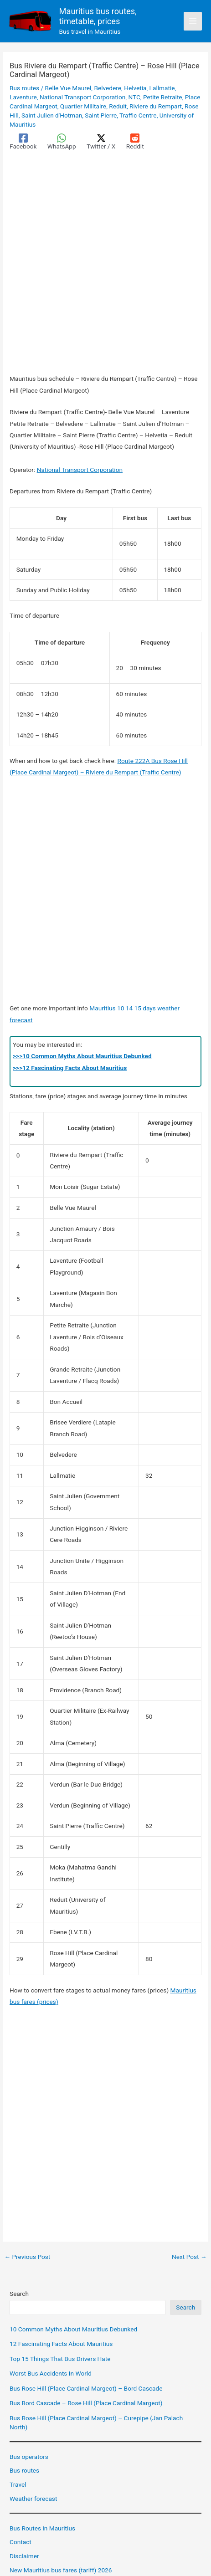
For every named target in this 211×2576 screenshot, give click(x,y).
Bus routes (24, 88)
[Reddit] (135, 141)
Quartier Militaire (83, 106)
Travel (18, 2484)
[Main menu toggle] (193, 21)
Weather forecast (33, 2498)
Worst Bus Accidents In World (51, 2373)
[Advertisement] (105, 264)
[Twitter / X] (101, 141)
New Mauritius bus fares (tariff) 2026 (61, 2570)
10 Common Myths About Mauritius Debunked (73, 2329)
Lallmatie (162, 88)
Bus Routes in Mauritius (42, 2528)
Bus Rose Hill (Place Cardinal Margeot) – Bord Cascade (86, 2388)
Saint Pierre (101, 115)
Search (19, 2293)
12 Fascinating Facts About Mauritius (61, 2343)
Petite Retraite (162, 97)
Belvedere (107, 88)
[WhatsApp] (61, 141)
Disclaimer (24, 2556)
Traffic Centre (138, 115)
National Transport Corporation (82, 97)
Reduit (118, 106)
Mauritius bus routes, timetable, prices (98, 16)
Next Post (189, 2257)
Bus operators (29, 2456)
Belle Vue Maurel (68, 88)
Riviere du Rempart (155, 106)
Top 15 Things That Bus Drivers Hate (60, 2358)
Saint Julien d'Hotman (51, 115)
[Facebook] (23, 141)
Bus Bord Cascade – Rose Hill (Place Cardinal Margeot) (86, 2403)
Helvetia (135, 88)
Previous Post (27, 2257)
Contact (20, 2541)
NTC (134, 97)
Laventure (23, 97)
